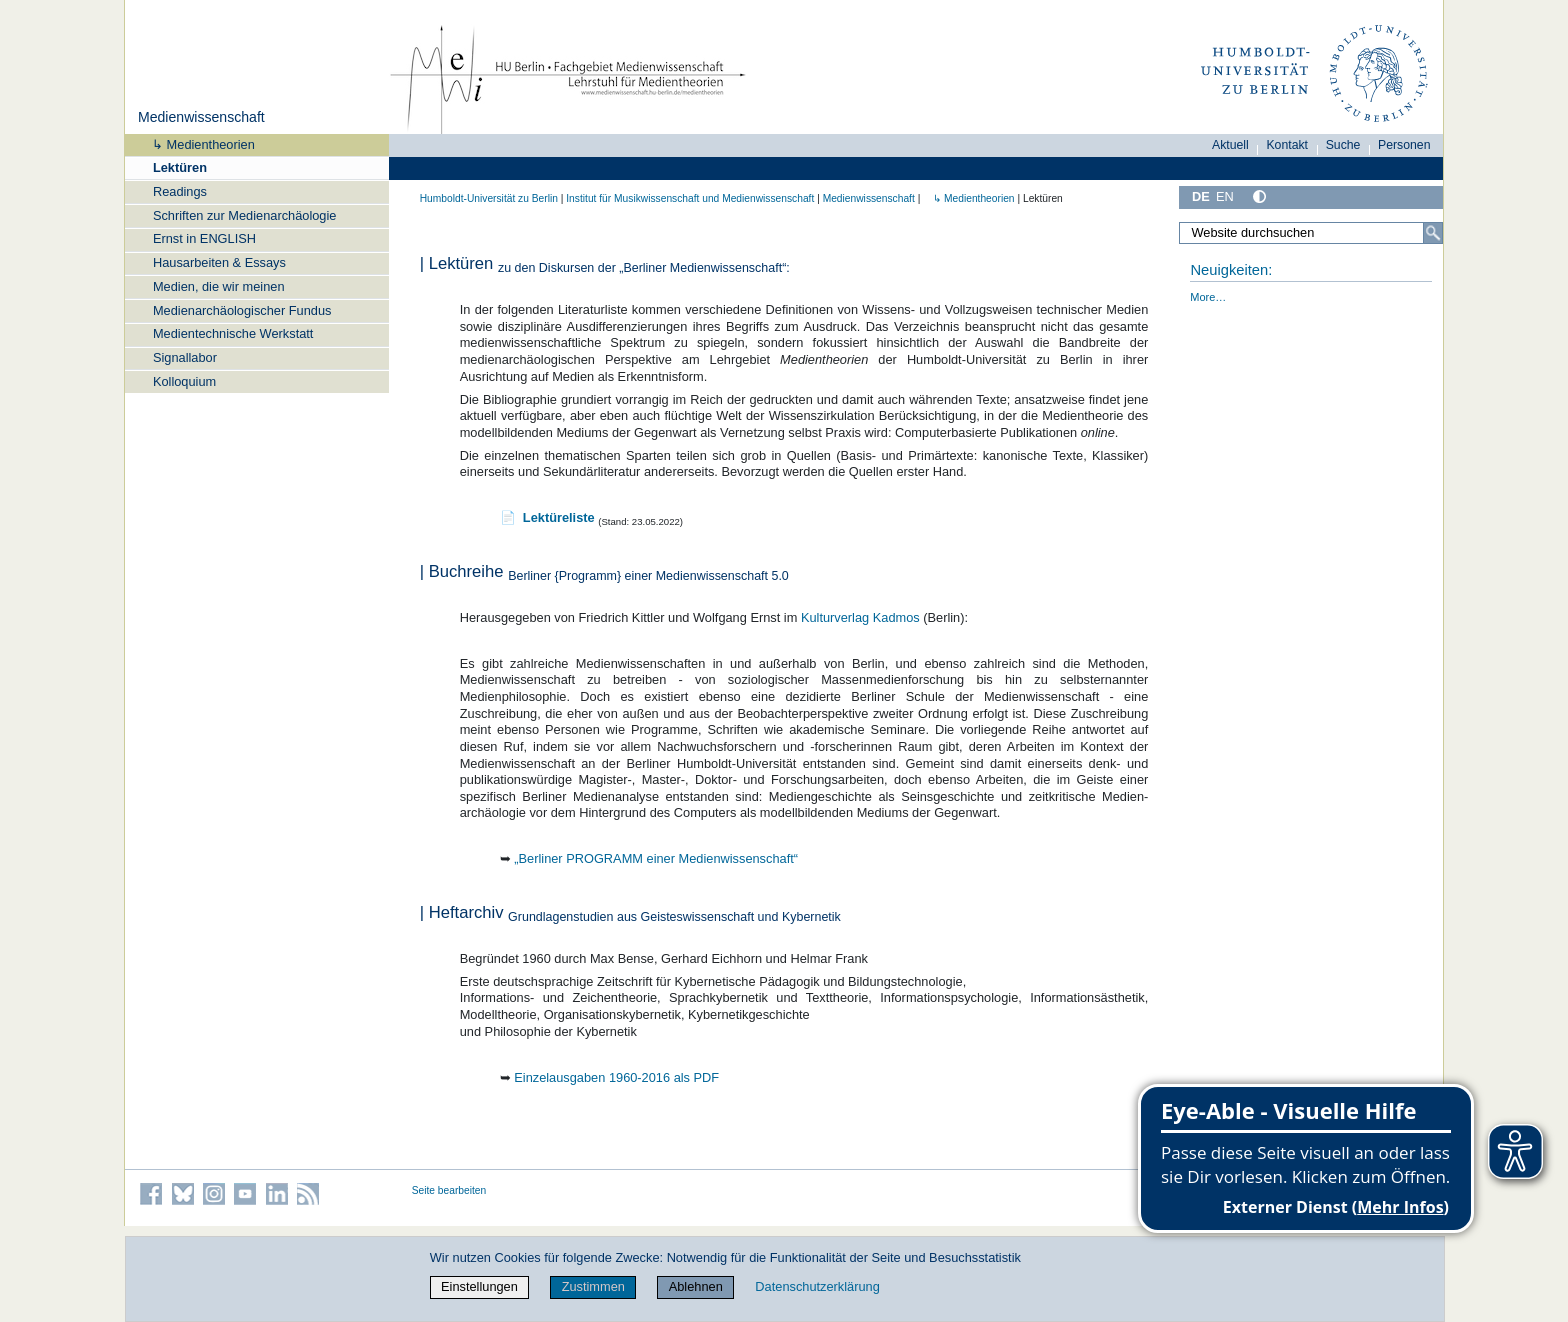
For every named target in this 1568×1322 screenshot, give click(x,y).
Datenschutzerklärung (817, 1286)
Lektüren (180, 167)
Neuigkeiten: (1231, 270)
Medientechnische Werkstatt (233, 333)
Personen (1404, 145)
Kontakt (1287, 145)
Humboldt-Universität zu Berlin (489, 198)
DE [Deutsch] (1201, 196)
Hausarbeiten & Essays (219, 262)
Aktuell (1230, 145)
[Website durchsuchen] (1311, 233)
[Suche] (1433, 233)
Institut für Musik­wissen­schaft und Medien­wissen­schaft (690, 198)
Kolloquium (184, 381)
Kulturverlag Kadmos (860, 617)
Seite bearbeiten (449, 1190)
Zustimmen (593, 1286)
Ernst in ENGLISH (204, 238)
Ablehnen (696, 1286)
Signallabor (185, 357)
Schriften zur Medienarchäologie (245, 215)
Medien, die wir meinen (219, 286)
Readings (180, 191)
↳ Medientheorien (197, 144)
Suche (1343, 145)
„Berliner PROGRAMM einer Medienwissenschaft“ (656, 858)
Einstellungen (479, 1286)
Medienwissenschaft (201, 117)
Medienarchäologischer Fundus (242, 310)
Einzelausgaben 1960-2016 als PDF (616, 1077)
